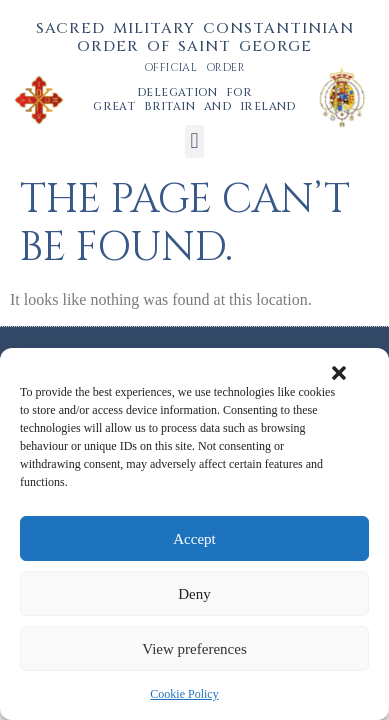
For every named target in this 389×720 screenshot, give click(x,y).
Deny (194, 594)
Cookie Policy (184, 694)
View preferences (194, 649)
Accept (194, 539)
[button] (339, 373)
